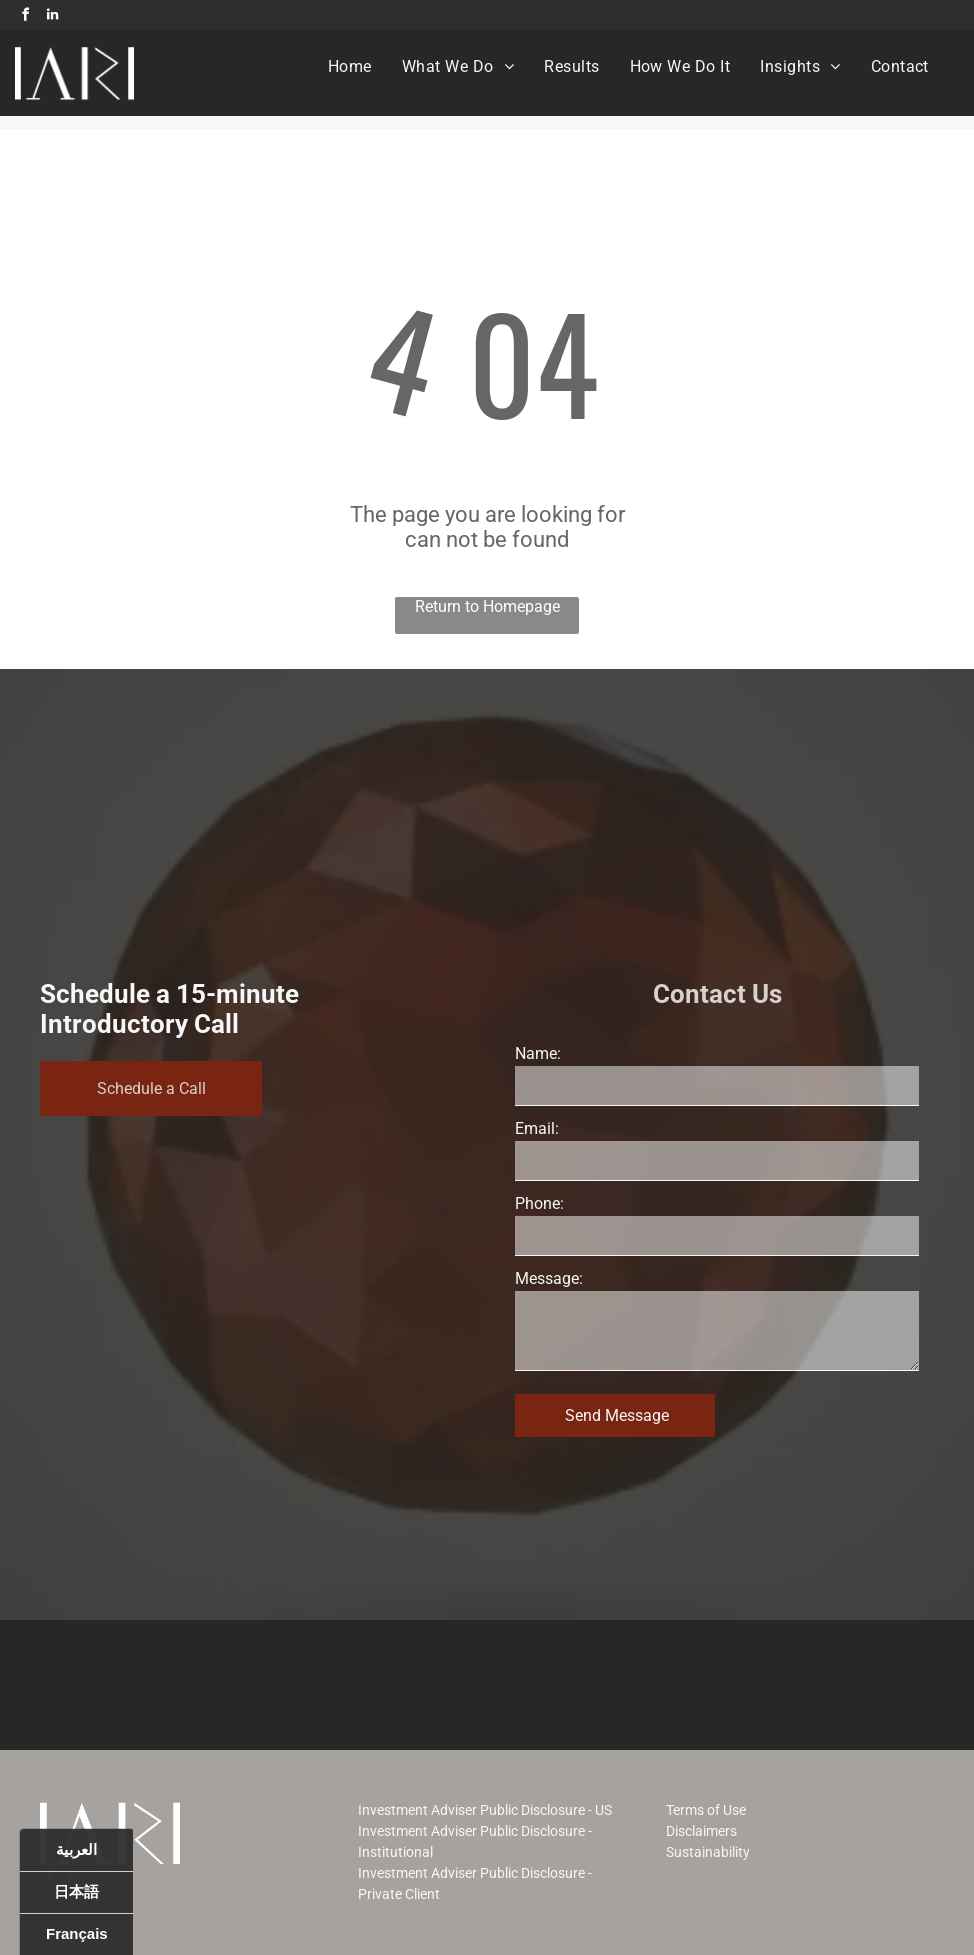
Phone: (539, 1203)
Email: (537, 1128)
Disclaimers (701, 1831)
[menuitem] (350, 66)
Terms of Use (706, 1810)
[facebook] (25, 17)
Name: (538, 1053)
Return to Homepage (487, 606)
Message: (549, 1278)
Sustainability (708, 1852)
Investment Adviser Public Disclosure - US (485, 1810)
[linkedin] (52, 17)
